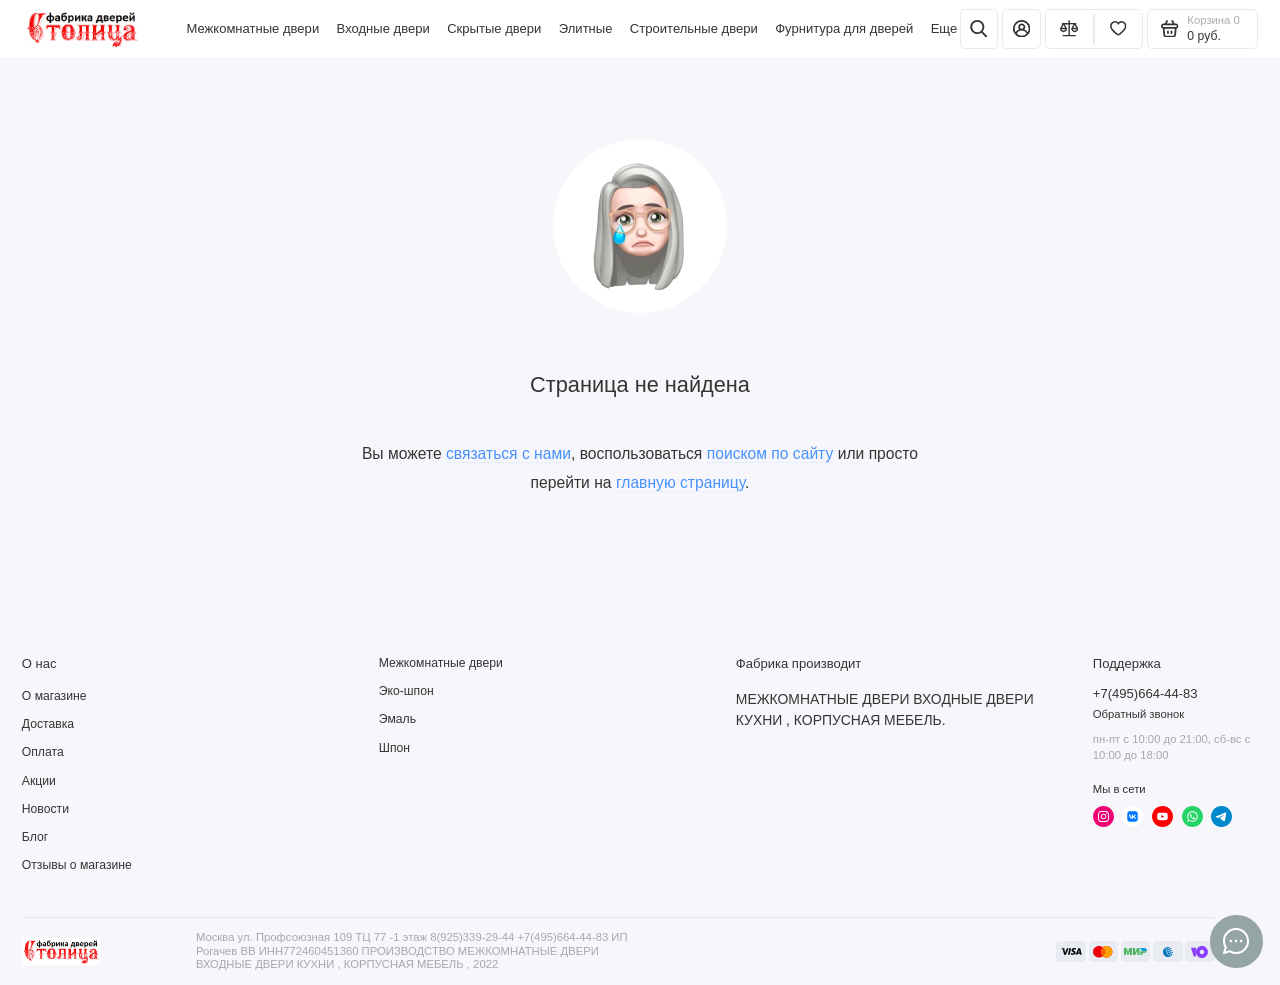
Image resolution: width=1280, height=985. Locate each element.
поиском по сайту (770, 453)
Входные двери (383, 28)
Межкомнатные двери (252, 28)
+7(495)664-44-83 (1145, 693)
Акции (39, 781)
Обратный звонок (1138, 714)
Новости (45, 809)
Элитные (586, 28)
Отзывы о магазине (77, 865)
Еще (944, 28)
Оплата (43, 752)
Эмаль (397, 719)
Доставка (48, 724)
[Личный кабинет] (1021, 29)
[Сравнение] (1069, 29)
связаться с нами (508, 453)
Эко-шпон (406, 691)
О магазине (54, 696)
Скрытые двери (494, 28)
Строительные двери (694, 28)
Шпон (394, 748)
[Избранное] (1118, 29)
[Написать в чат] (1236, 941)
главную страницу (680, 482)
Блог (35, 837)
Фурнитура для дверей (844, 28)
